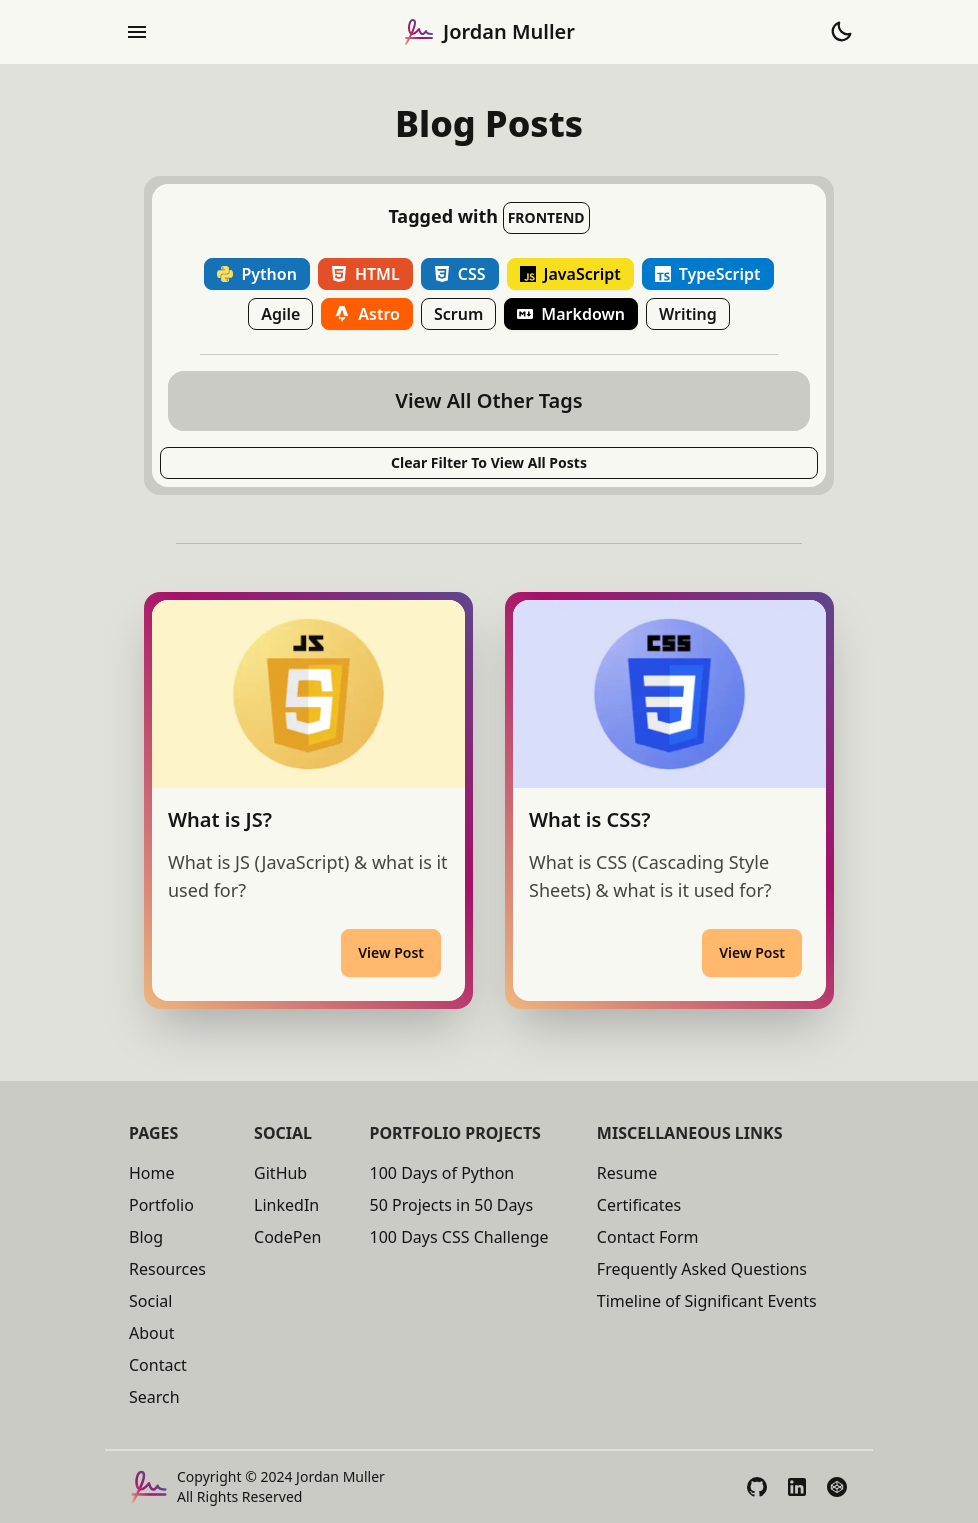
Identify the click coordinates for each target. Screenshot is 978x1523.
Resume (627, 1173)
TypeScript (708, 274)
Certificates (639, 1205)
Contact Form (648, 1237)
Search (154, 1397)
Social (150, 1301)
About (151, 1333)
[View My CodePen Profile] (837, 1487)
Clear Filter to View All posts (489, 462)
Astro (367, 314)
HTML (365, 274)
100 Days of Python (442, 1173)
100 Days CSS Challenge (459, 1237)
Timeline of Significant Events (707, 1301)
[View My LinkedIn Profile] (797, 1487)
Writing (688, 314)
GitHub (280, 1173)
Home (152, 1173)
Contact (158, 1365)
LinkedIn (286, 1205)
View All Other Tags (488, 400)
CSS (460, 274)
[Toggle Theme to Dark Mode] (841, 32)
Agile (280, 314)
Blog (146, 1237)
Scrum (458, 314)
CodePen (287, 1237)
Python (256, 274)
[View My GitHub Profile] (757, 1487)
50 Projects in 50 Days (452, 1205)
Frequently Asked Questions (702, 1269)
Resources (167, 1269)
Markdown (571, 314)
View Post (391, 952)
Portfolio (161, 1205)
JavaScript (570, 274)
